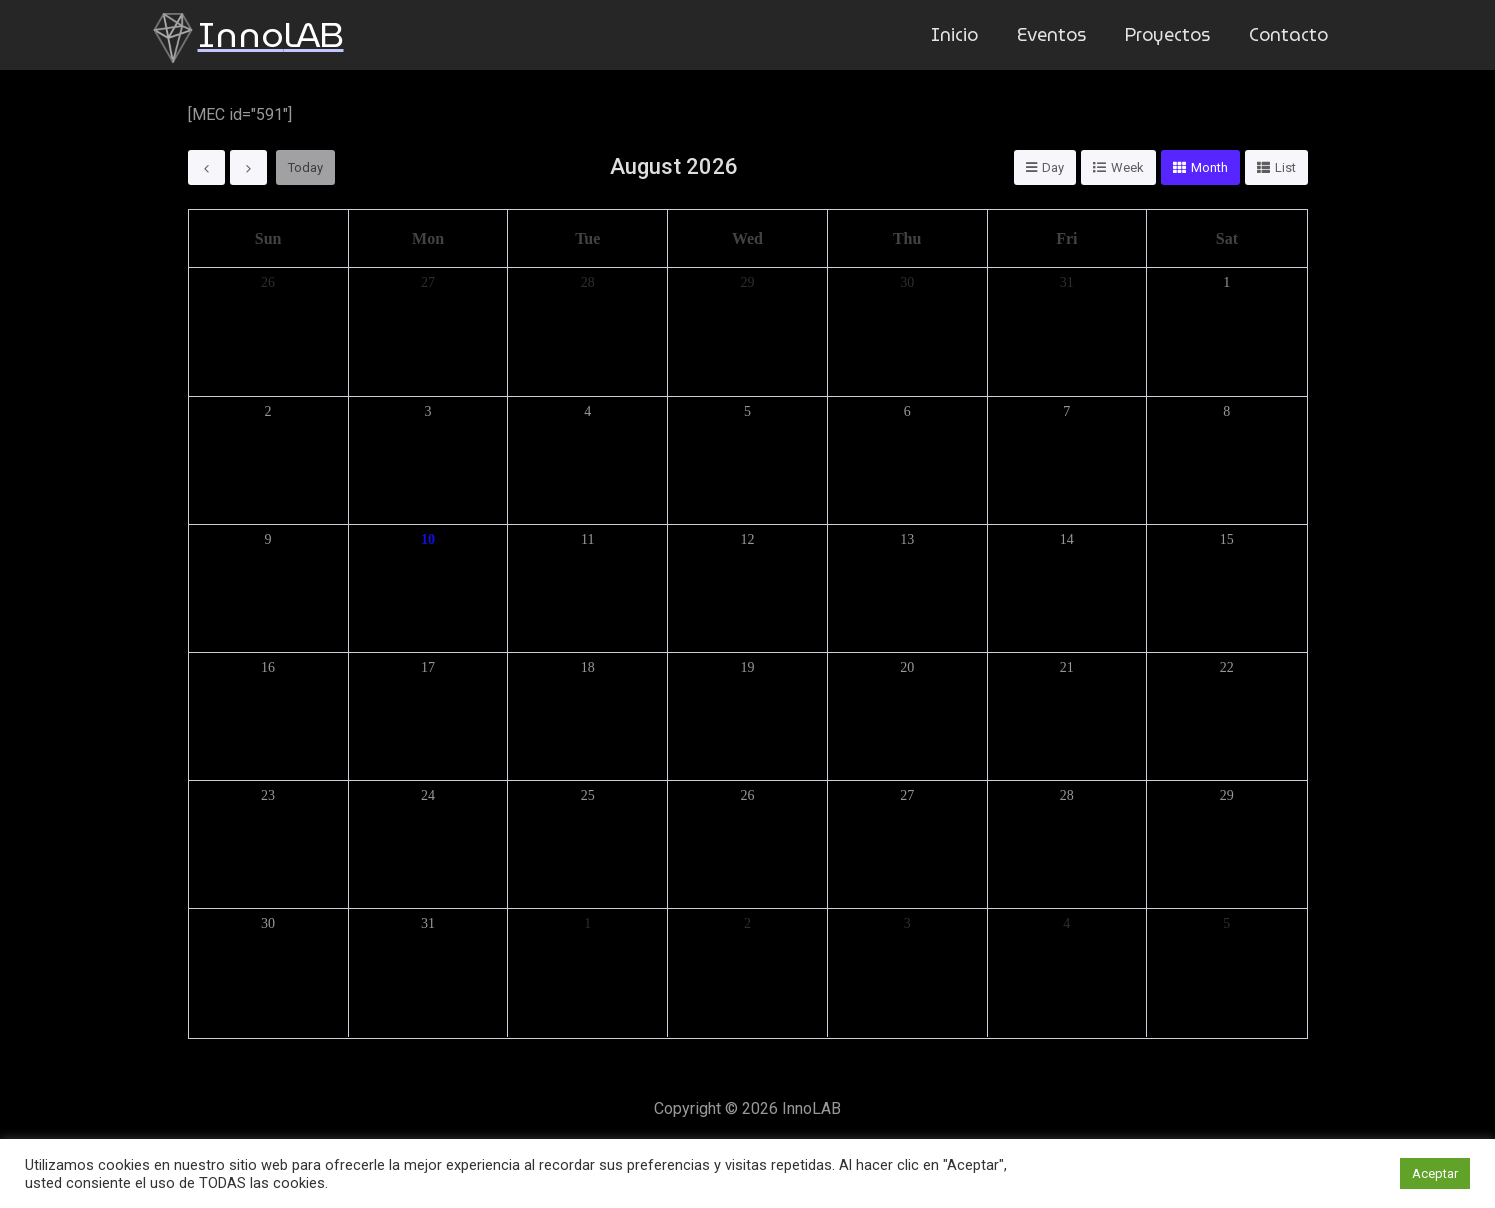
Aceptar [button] (1435, 1173)
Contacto (1290, 34)
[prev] (206, 167)
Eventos (1058, 34)
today (305, 167)
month (1209, 167)
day (1053, 167)
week (1127, 167)
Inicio (963, 34)
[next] (248, 167)
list (1285, 167)
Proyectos (1172, 34)
